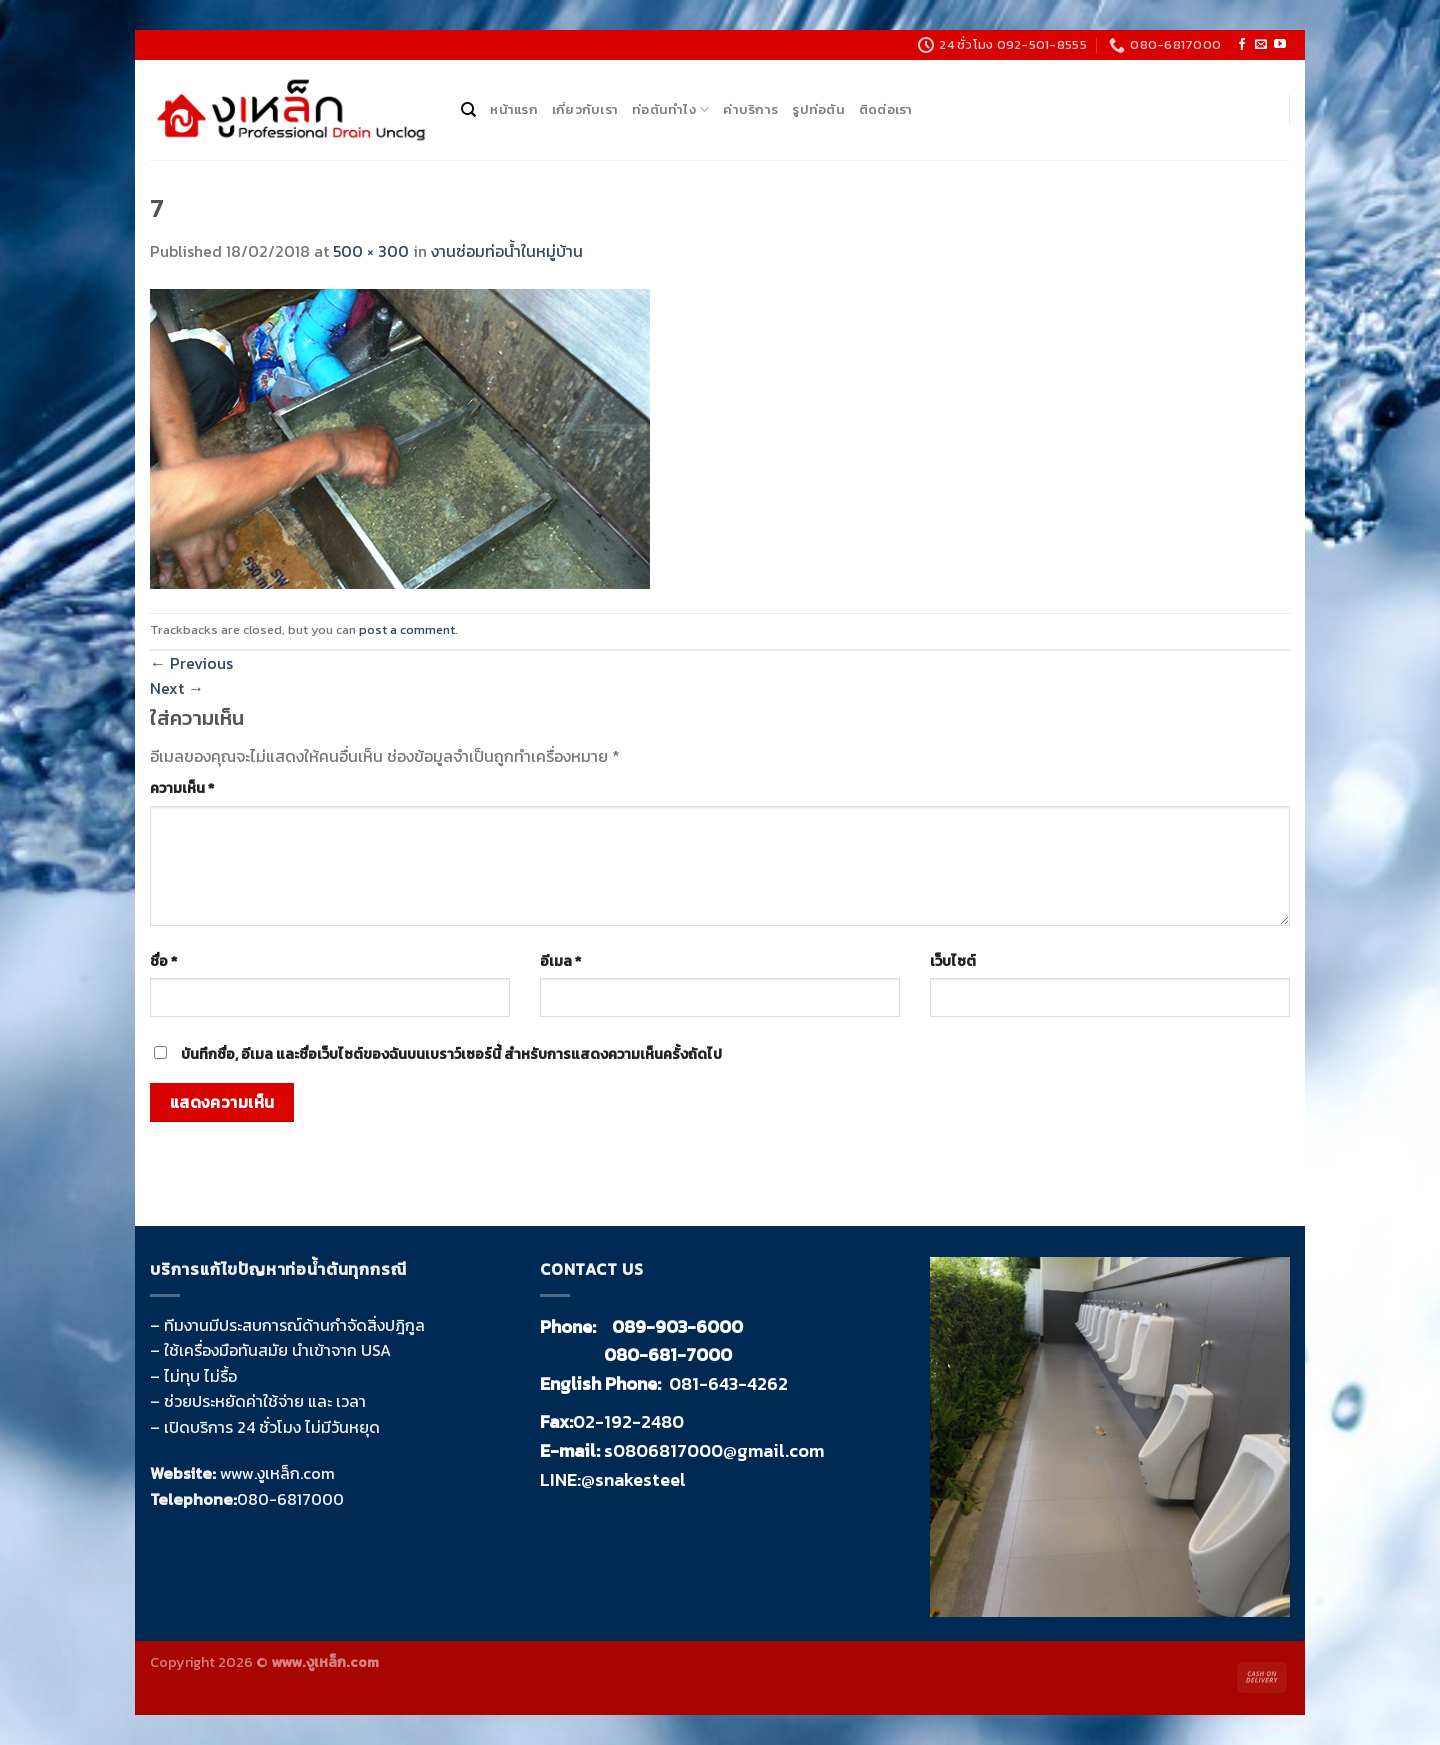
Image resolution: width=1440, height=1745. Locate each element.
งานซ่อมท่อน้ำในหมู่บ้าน (507, 251)
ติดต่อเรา (886, 109)
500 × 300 (371, 251)
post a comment (407, 629)
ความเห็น (182, 788)
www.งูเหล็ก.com (277, 1473)
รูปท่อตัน (818, 109)
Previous (191, 663)
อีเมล (560, 961)
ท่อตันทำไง (670, 110)
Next (177, 688)
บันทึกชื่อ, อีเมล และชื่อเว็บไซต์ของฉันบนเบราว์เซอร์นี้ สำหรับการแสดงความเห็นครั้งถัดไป (451, 1054)
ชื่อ (163, 961)
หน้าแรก (514, 109)
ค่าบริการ (750, 109)
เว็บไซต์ (953, 961)
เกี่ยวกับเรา (585, 109)
